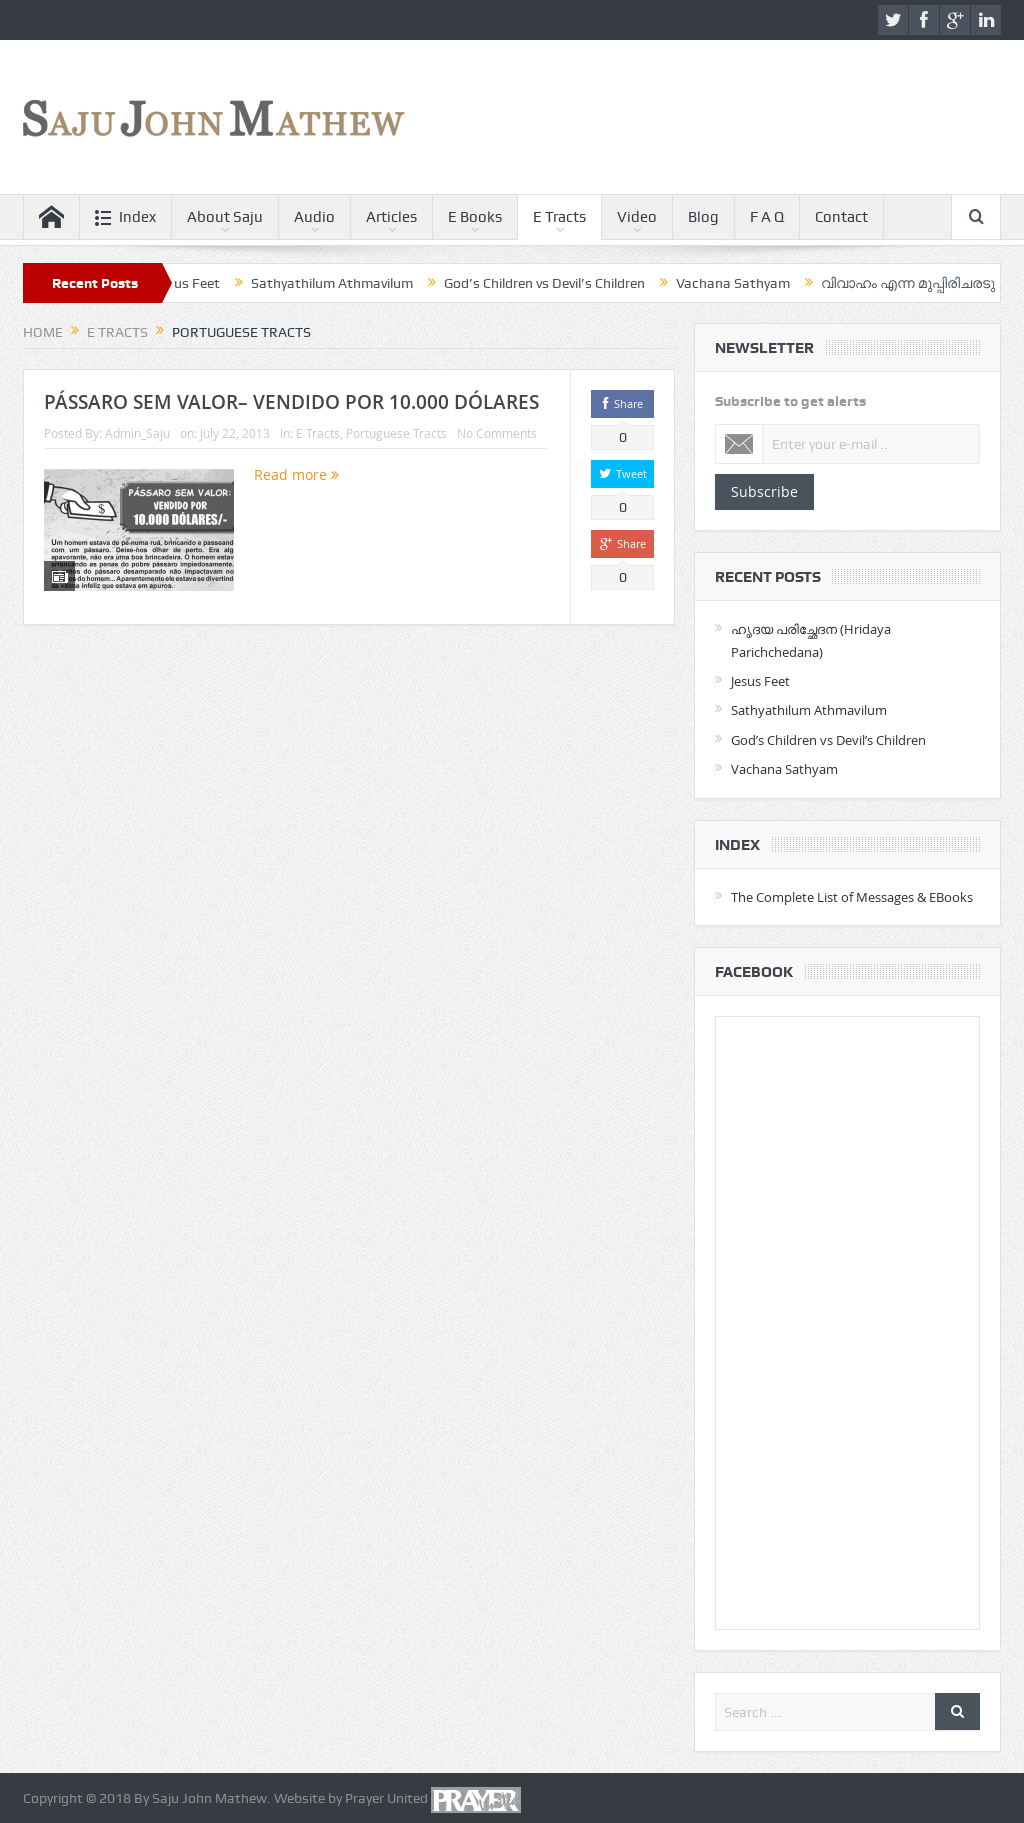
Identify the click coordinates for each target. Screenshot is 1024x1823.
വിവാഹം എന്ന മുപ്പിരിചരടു (919, 283)
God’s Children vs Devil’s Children (555, 283)
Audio (314, 217)
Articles (391, 217)
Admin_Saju (137, 433)
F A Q (767, 217)
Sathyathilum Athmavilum (343, 283)
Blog (703, 217)
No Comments (497, 433)
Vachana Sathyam (744, 283)
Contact (841, 217)
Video (637, 217)
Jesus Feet (198, 283)
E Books (475, 217)
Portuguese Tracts (396, 433)
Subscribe (764, 491)
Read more (296, 474)
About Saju (225, 217)
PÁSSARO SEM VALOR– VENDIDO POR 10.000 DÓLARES (291, 402)
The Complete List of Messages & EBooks (852, 897)
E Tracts (559, 217)
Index (125, 217)
